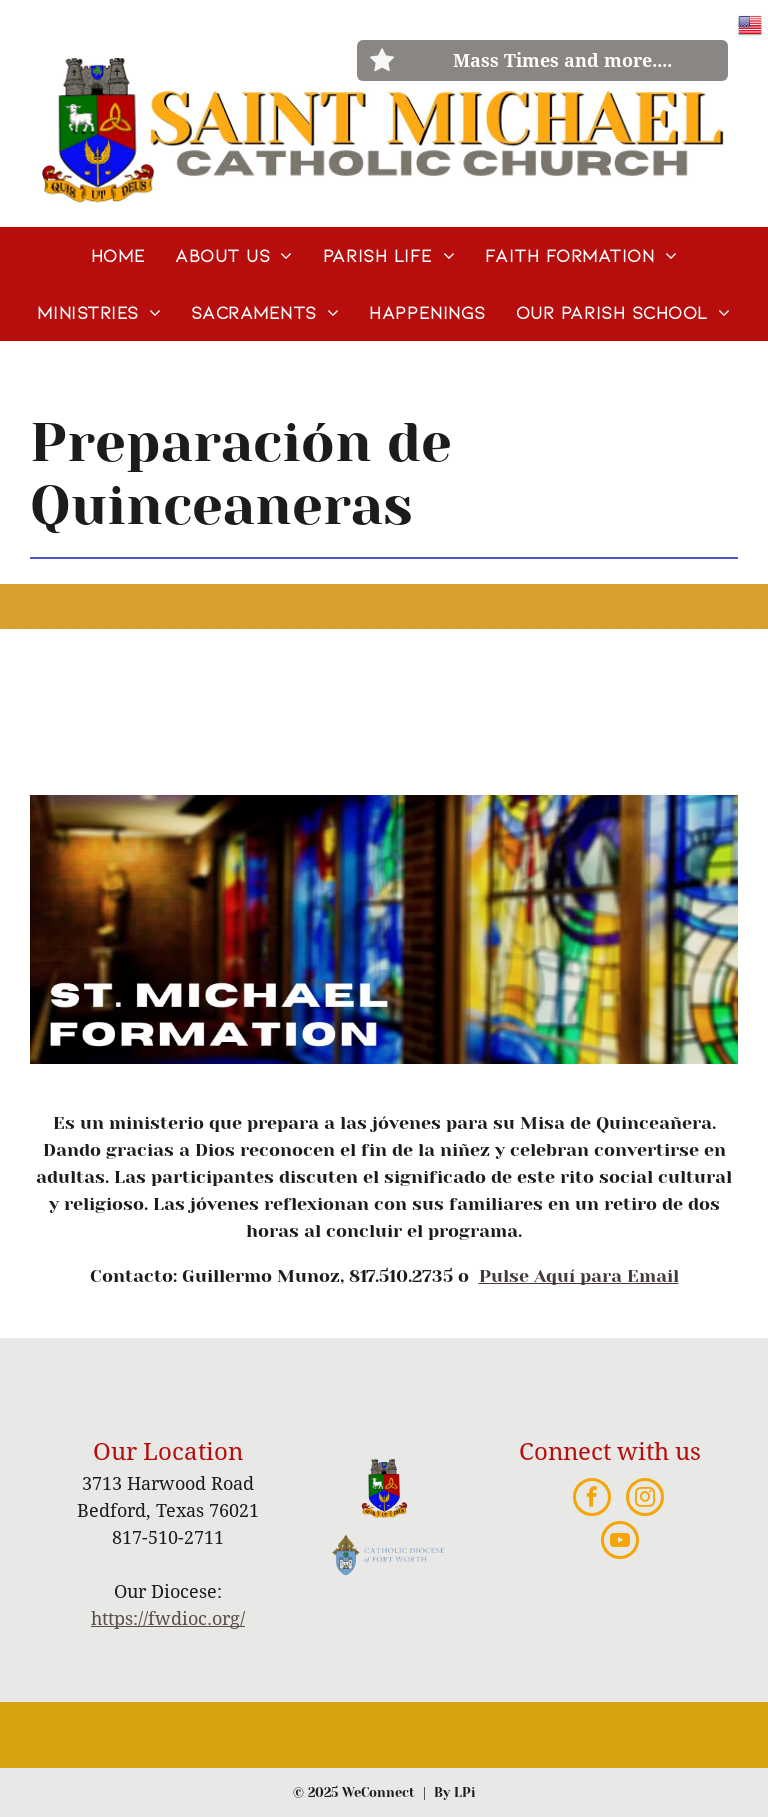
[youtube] (620, 1542)
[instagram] (645, 1499)
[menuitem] (118, 255)
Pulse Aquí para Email (579, 1276)
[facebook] (592, 1499)
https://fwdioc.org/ (168, 1618)
